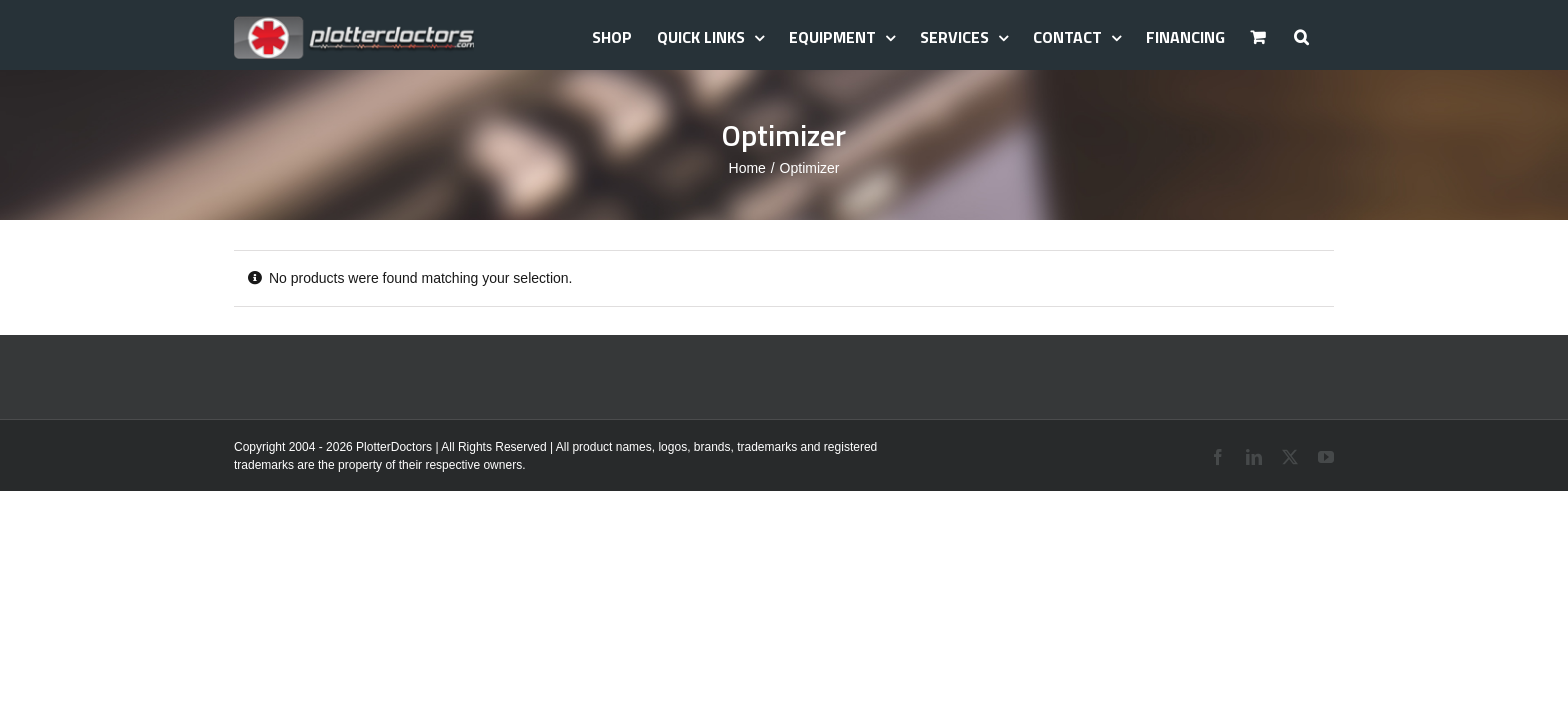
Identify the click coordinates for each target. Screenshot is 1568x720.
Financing (1190, 37)
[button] (1326, 35)
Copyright (259, 447)
